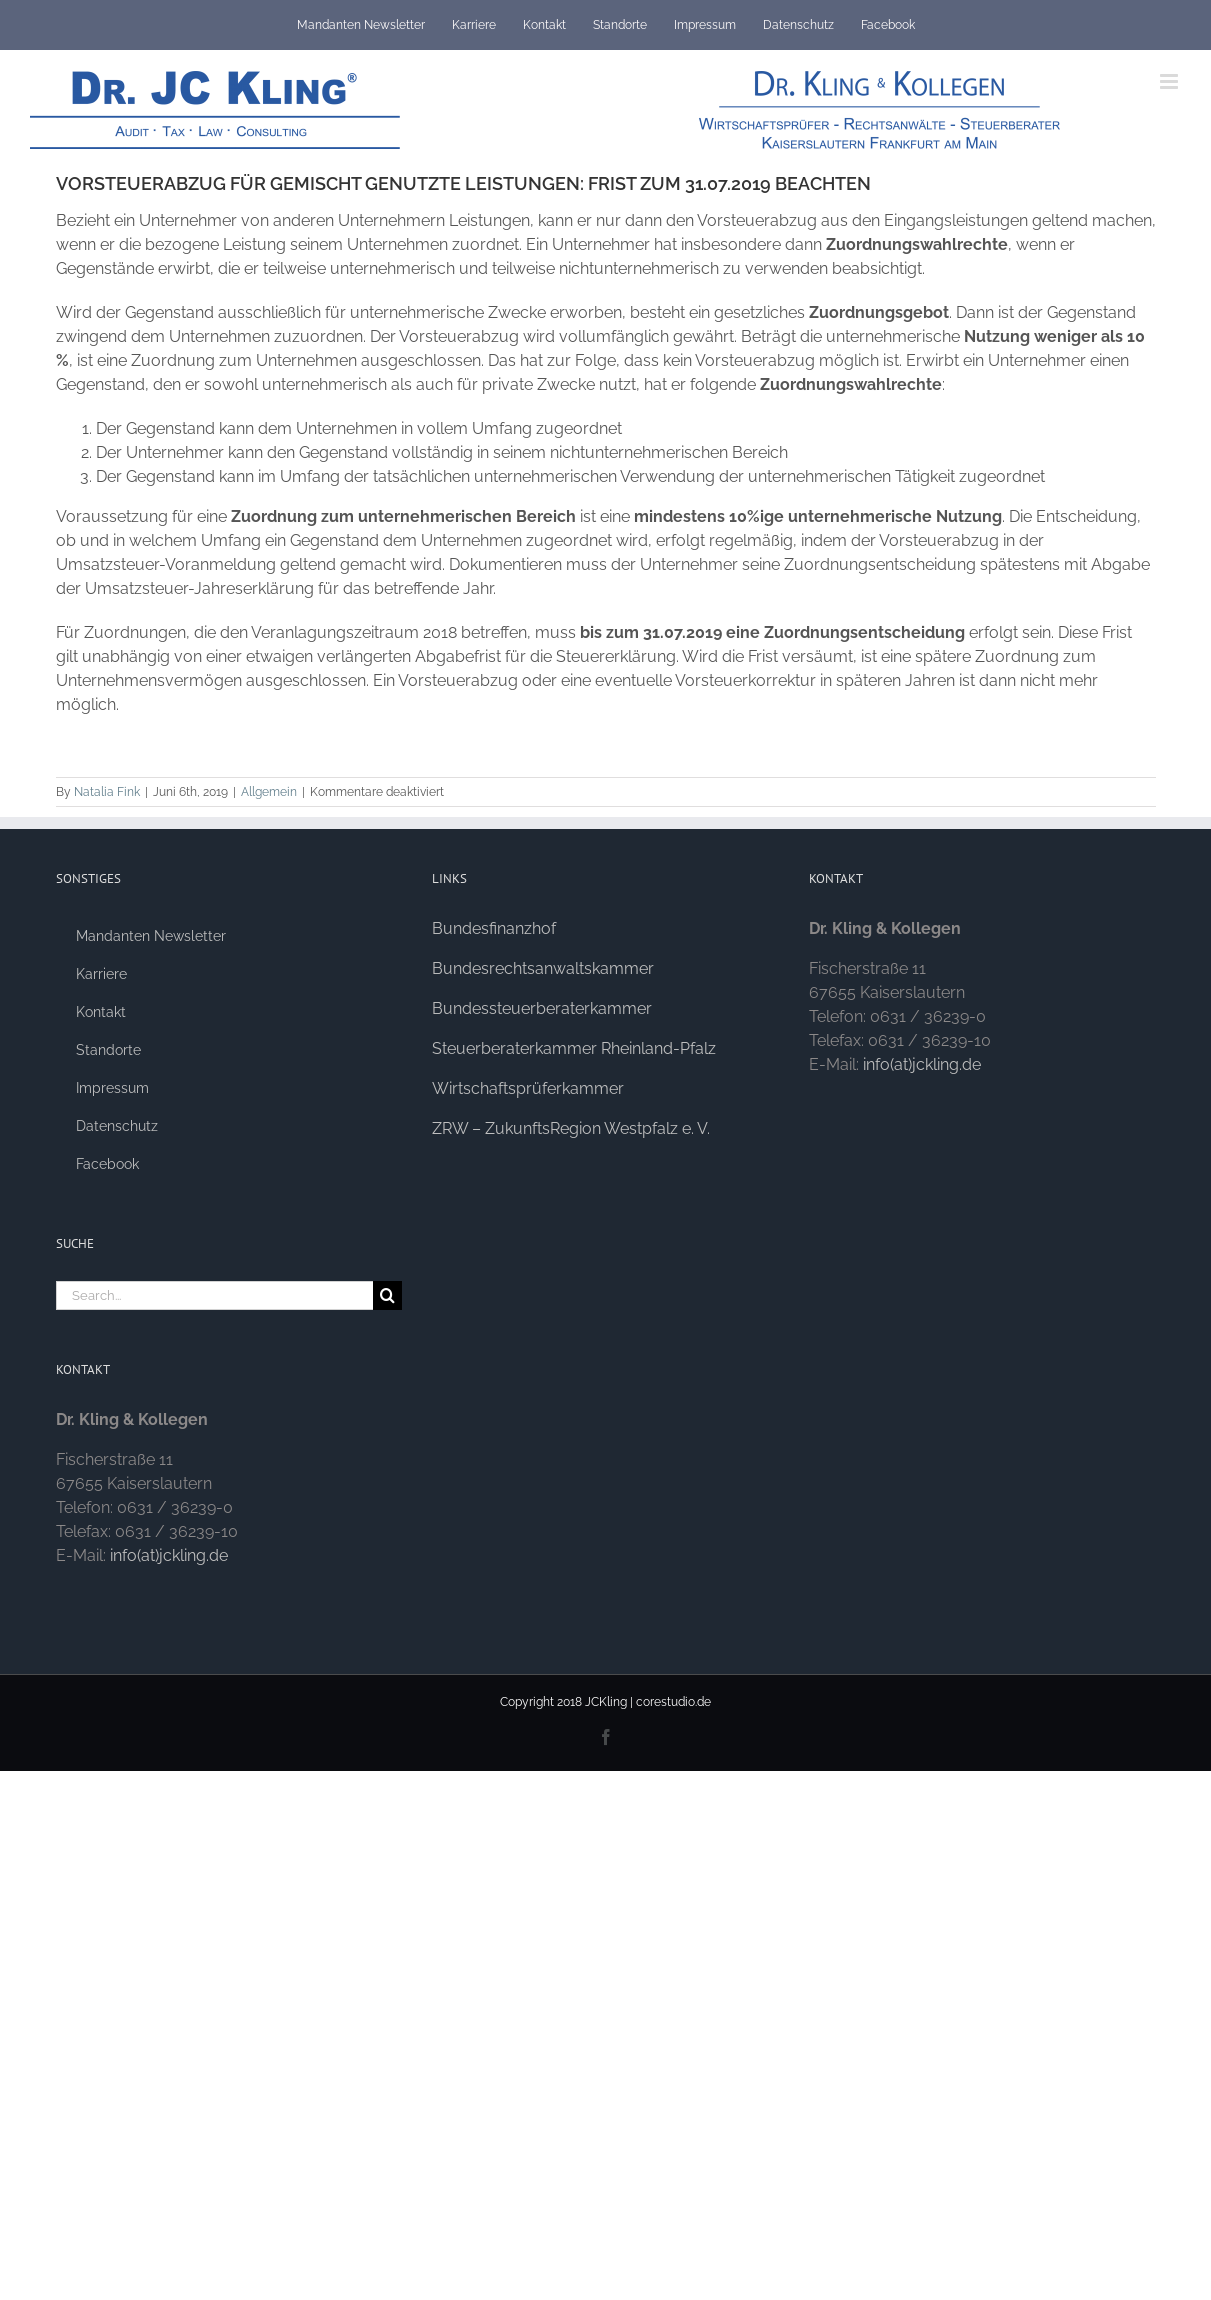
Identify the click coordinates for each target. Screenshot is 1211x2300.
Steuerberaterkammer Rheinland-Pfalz (574, 1048)
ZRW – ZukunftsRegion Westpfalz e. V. (571, 1128)
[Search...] (215, 1295)
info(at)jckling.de (169, 1555)
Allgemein (269, 792)
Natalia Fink (107, 792)
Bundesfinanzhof (494, 928)
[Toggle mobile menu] (1170, 81)
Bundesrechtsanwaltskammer (543, 968)
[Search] (387, 1295)
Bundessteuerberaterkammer (542, 1008)
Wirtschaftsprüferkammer (528, 1088)
